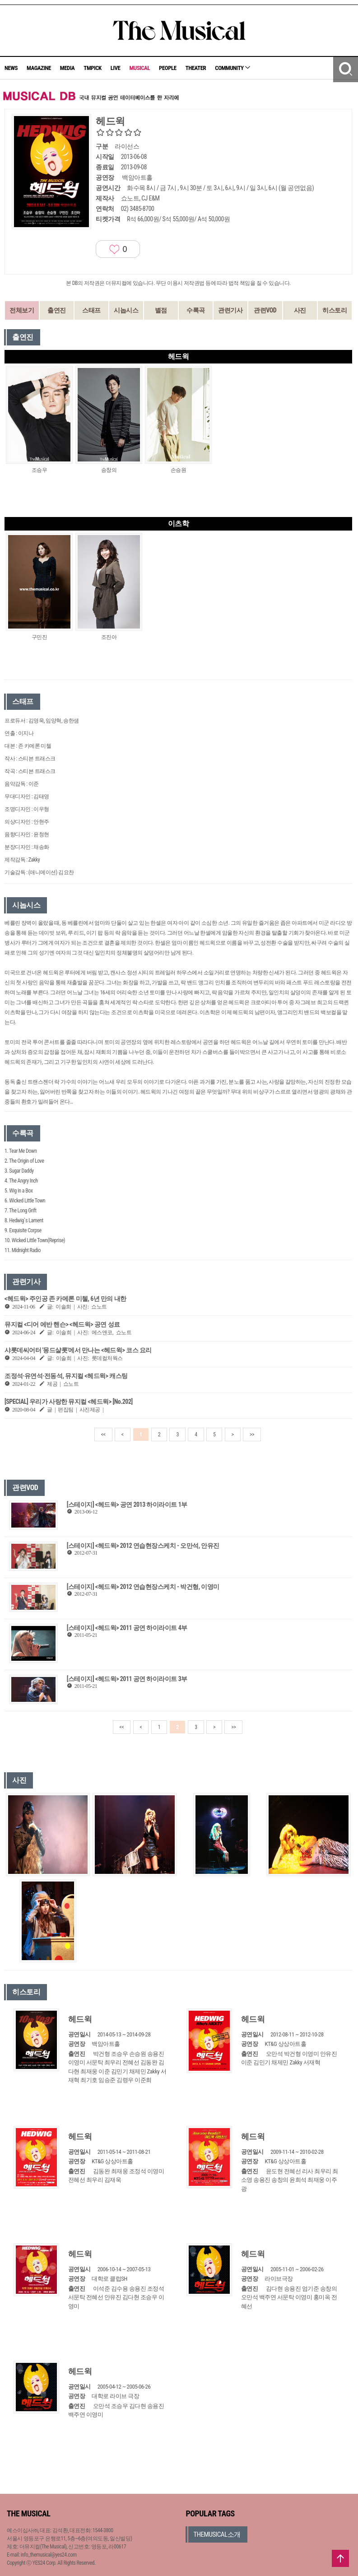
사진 (300, 310)
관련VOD (265, 310)
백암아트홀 (137, 177)
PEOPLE (168, 68)
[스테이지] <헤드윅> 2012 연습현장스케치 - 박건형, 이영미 (143, 1586)
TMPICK (92, 68)
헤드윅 (80, 2019)
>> (252, 1434)
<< (103, 1434)
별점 (161, 310)
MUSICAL (139, 68)
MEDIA (67, 68)
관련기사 (230, 310)
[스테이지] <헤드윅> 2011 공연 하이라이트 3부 (127, 1678)
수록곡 (195, 310)
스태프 (91, 310)
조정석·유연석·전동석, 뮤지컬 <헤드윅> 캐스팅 (66, 1375)
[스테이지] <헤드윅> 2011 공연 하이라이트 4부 (127, 1627)
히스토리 (334, 310)
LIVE (116, 68)
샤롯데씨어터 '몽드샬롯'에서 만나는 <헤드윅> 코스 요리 (78, 1350)
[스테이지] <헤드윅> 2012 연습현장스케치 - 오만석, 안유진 (143, 1545)
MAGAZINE (39, 68)
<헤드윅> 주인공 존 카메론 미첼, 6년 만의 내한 (65, 1298)
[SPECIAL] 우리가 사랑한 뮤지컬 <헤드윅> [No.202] (69, 1401)
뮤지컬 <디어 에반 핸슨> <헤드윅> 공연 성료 (62, 1324)
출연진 (56, 310)
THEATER (196, 68)
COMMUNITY (232, 68)
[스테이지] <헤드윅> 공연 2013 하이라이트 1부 (127, 1504)
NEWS (11, 68)
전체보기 (21, 310)
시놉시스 (126, 310)
